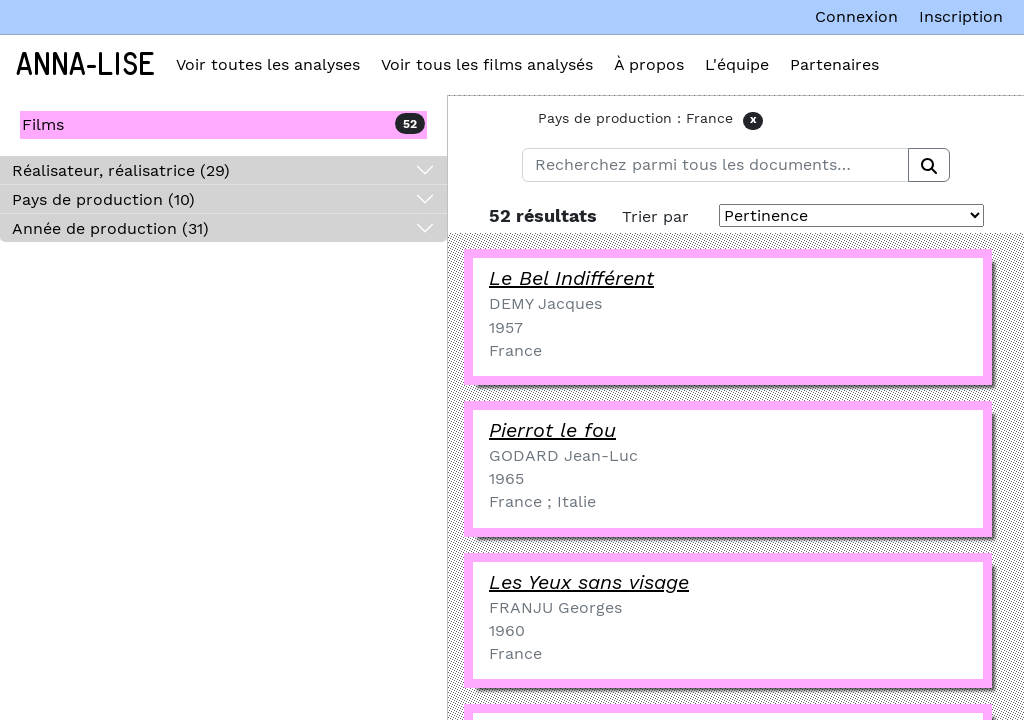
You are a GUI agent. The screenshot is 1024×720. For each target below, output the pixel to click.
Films (43, 124)
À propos (649, 64)
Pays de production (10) (103, 199)
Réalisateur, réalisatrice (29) (121, 170)
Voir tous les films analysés (487, 64)
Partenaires (834, 64)
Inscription (961, 16)
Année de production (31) (110, 228)
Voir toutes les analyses (268, 64)
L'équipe (737, 64)
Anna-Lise (85, 65)
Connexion (856, 16)
